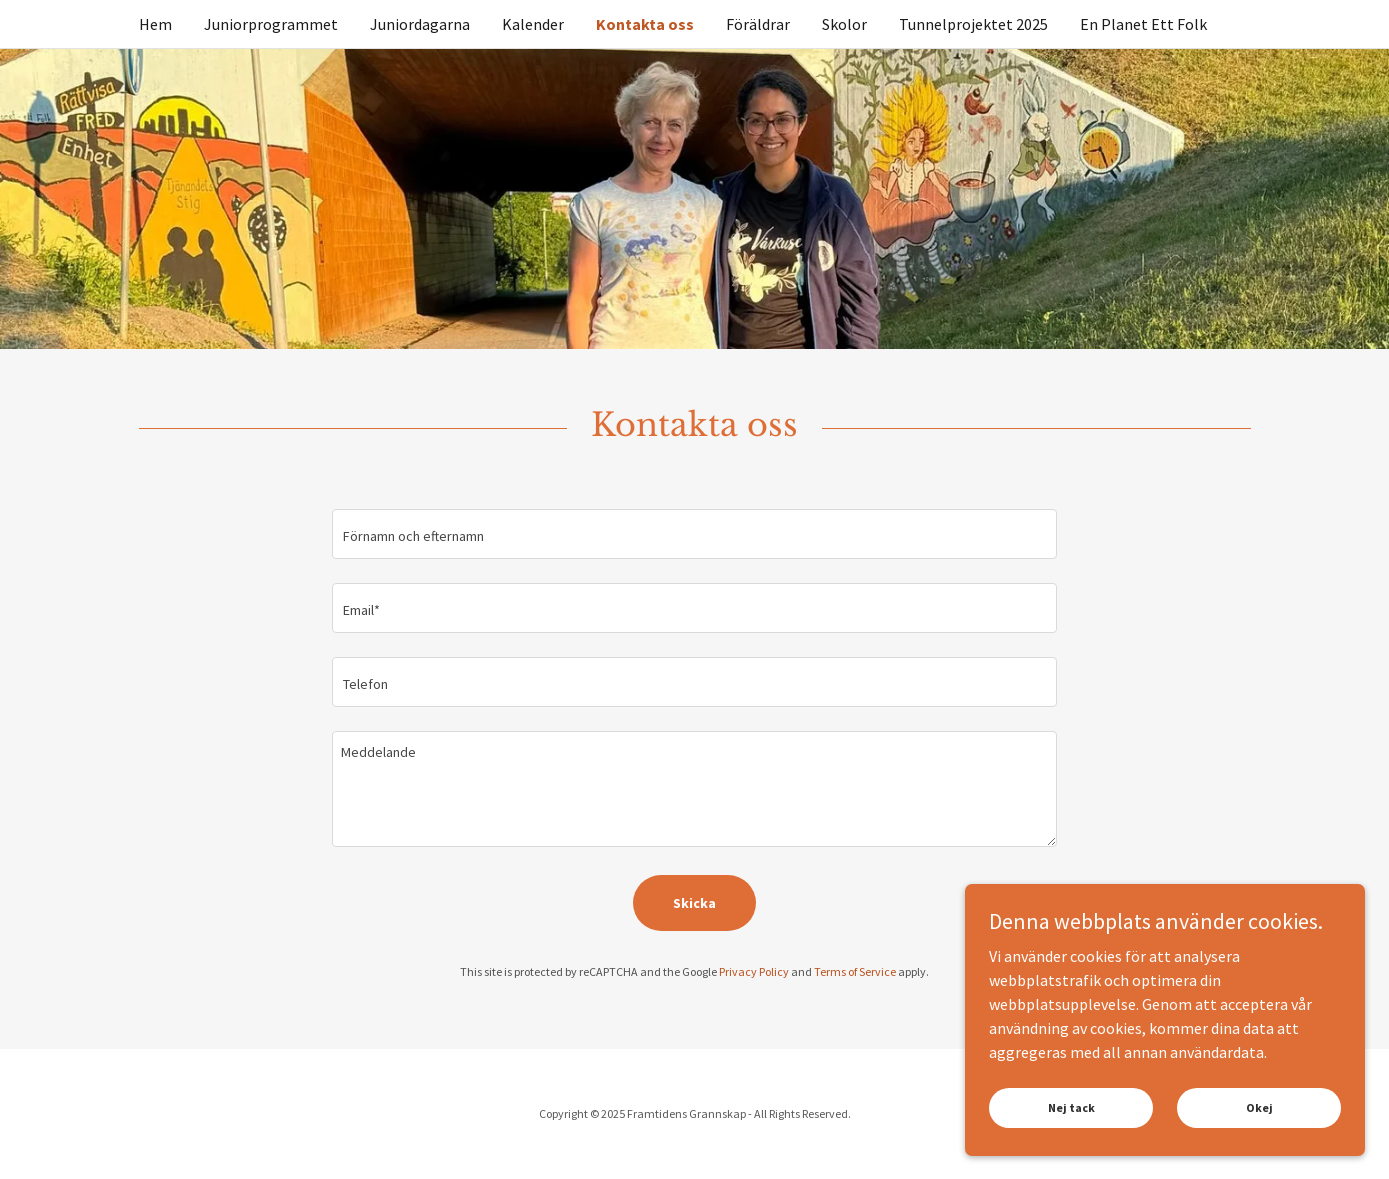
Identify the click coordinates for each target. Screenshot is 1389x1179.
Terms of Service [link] (855, 971)
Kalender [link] (533, 24)
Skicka (694, 903)
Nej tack (1071, 1134)
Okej (1259, 1134)
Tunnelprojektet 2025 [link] (973, 24)
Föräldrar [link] (758, 24)
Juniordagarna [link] (420, 24)
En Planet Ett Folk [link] (1143, 24)
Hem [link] (155, 24)
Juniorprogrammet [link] (271, 24)
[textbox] (694, 534)
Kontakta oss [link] (645, 24)
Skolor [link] (844, 24)
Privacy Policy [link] (754, 971)
